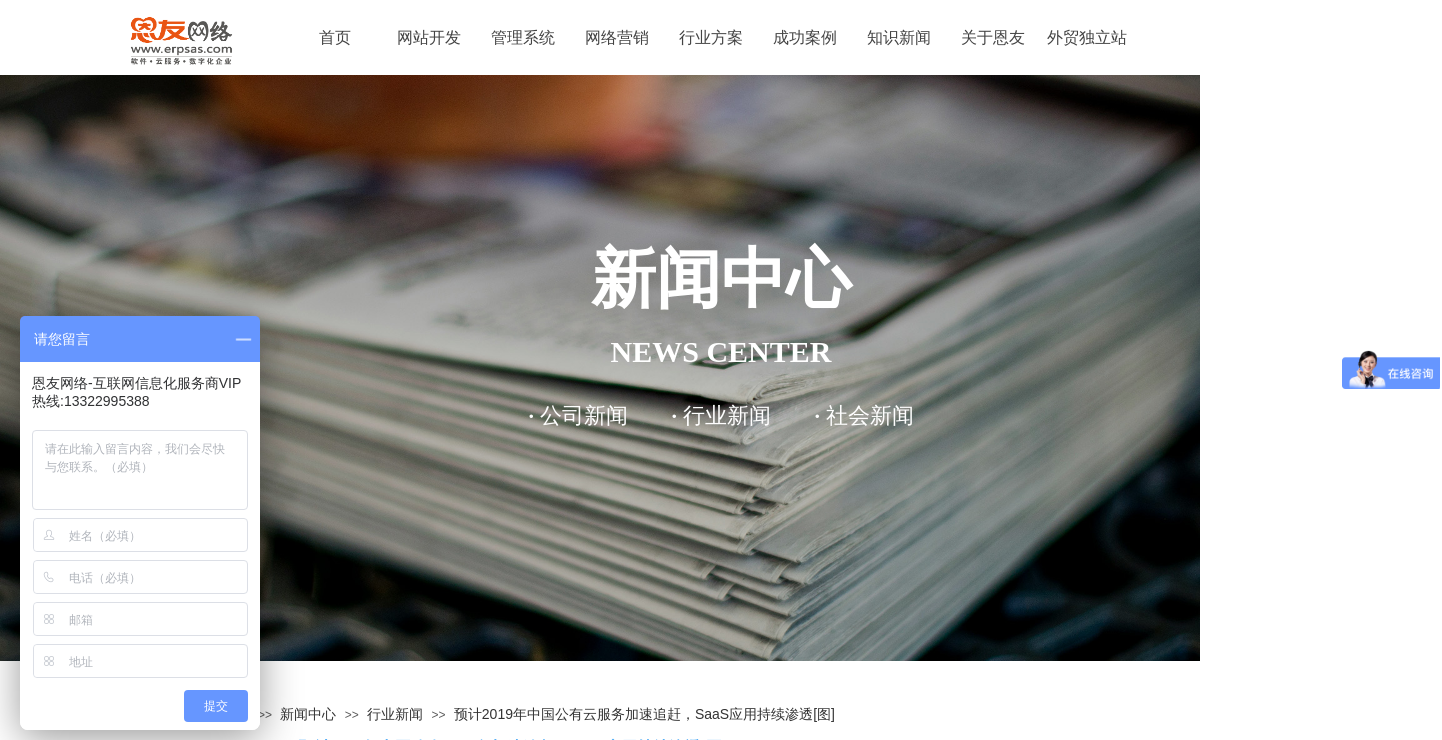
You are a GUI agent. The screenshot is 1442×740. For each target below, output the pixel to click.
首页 (335, 37)
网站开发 (429, 37)
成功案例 (805, 37)
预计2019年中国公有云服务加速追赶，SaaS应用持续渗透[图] (644, 714)
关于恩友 (993, 37)
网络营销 (617, 37)
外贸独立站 (1087, 37)
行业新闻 (395, 714)
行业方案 (711, 37)
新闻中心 (308, 714)
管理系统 (523, 37)
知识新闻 (899, 37)
